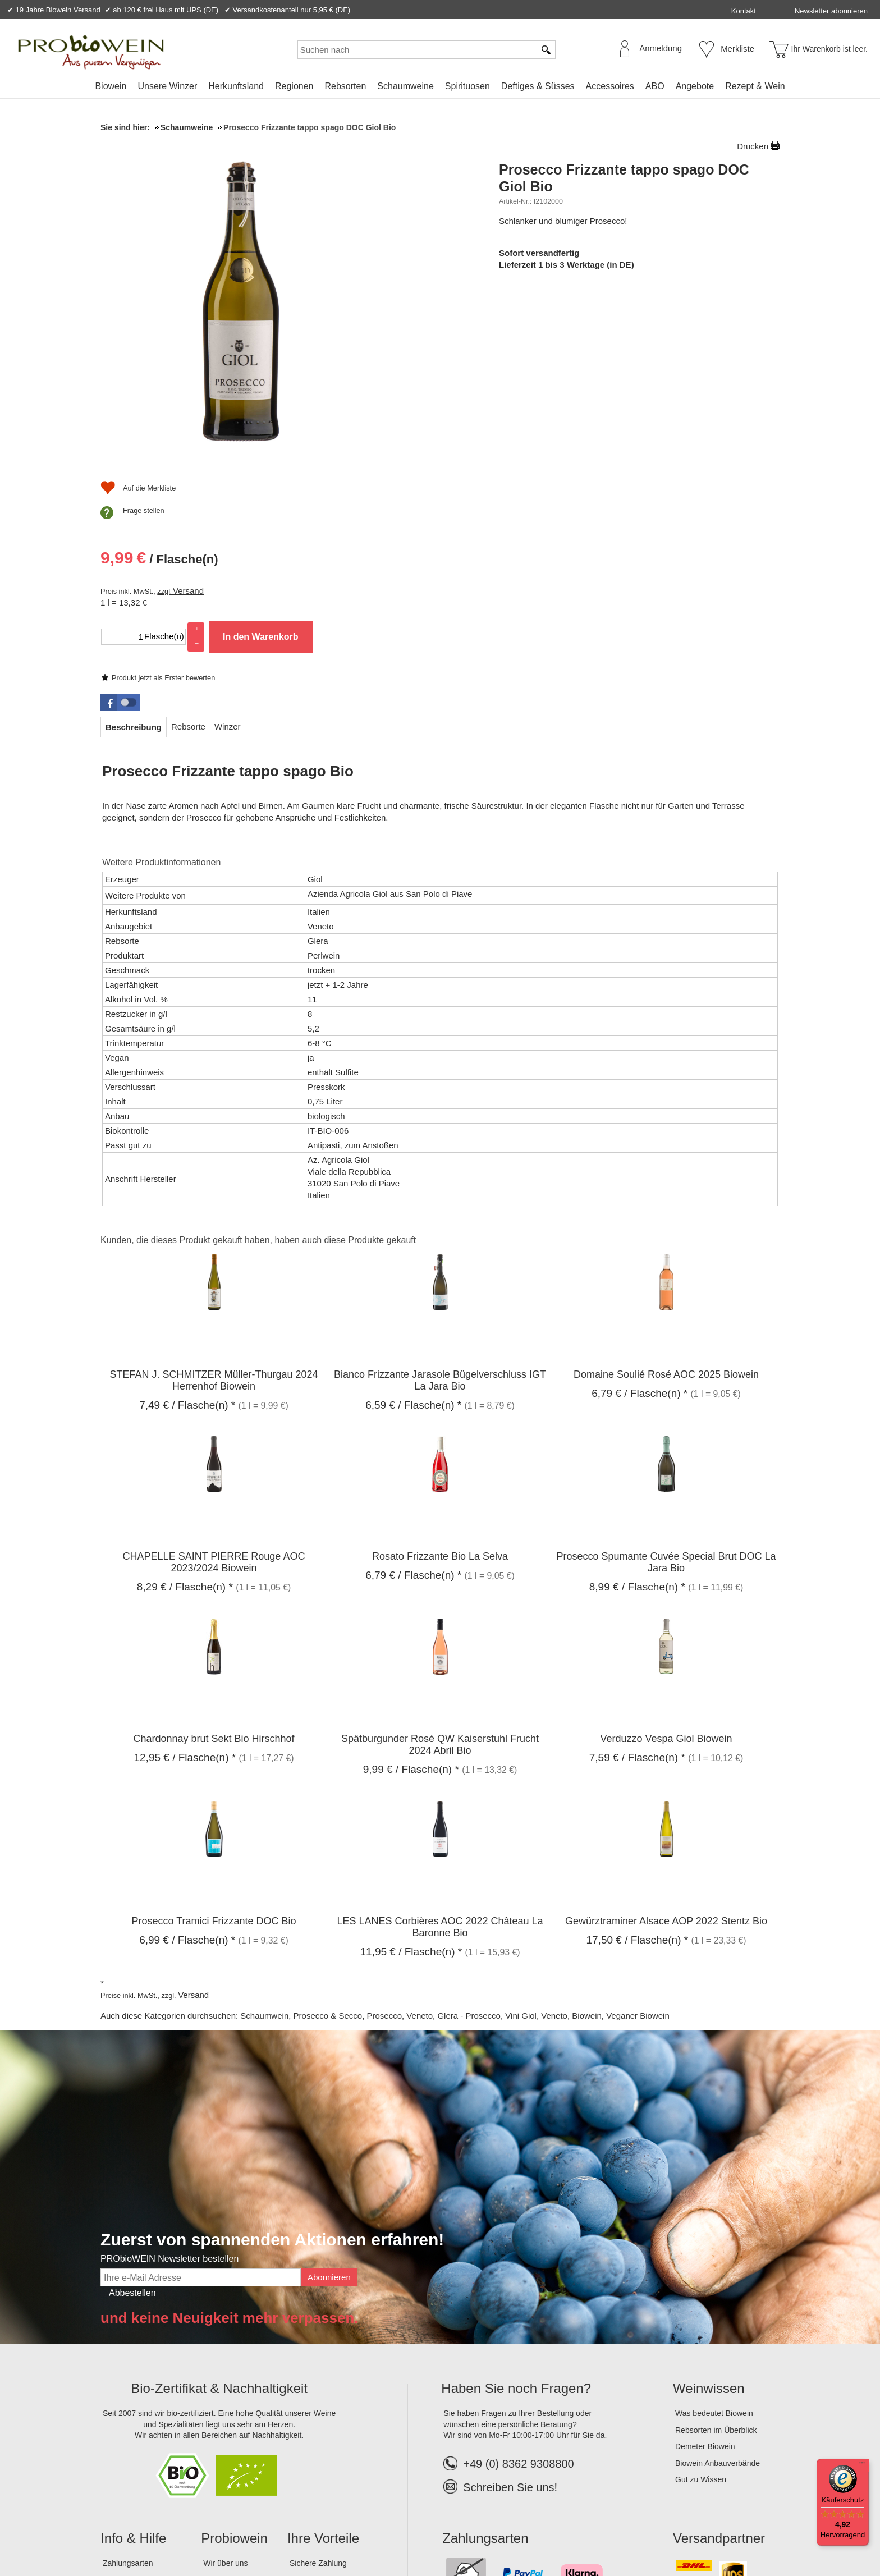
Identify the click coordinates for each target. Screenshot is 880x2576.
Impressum (123, 2531)
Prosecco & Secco (328, 1836)
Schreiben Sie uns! (510, 2307)
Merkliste (737, 48)
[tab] (133, 547)
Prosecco (384, 1836)
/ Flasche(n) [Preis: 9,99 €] (558, 316)
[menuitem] (110, 86)
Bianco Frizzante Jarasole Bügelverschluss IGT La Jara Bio (440, 1200)
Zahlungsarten (128, 2382)
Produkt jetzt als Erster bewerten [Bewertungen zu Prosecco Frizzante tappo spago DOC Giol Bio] (561, 241)
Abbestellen (132, 2112)
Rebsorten (345, 86)
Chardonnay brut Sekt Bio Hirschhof (213, 1558)
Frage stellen (542, 473)
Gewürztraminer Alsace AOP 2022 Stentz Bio (666, 1741)
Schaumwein (264, 1836)
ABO (654, 86)
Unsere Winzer (167, 86)
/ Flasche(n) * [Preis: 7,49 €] (187, 1225)
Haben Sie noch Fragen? (516, 2208)
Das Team (221, 2399)
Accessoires (610, 86)
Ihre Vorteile (323, 2358)
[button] (120, 522)
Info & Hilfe (133, 2358)
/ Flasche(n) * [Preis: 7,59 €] (637, 1577)
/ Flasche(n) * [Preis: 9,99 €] (411, 1589)
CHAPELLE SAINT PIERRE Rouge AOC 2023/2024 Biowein (214, 1382)
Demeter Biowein (705, 2266)
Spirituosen (467, 86)
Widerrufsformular (333, 2531)
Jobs (211, 2416)
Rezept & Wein (755, 86)
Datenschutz (203, 2531)
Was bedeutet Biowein (714, 2233)
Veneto (419, 1836)
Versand (586, 346)
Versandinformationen (141, 2416)
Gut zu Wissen (700, 2299)
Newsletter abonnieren (831, 11)
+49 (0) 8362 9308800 (508, 2284)
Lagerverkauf (226, 2432)
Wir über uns (225, 2382)
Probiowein (234, 2358)
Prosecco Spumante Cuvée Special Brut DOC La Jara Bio (666, 1382)
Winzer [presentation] (227, 546)
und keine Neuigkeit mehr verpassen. (229, 2137)
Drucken (752, 146)
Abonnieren (329, 2097)
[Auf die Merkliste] (536, 450)
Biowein (110, 86)
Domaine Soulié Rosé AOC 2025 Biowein (666, 1194)
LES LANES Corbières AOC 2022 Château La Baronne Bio (440, 1746)
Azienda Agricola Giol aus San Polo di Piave (390, 713)
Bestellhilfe (122, 2399)
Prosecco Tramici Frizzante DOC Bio (213, 1741)
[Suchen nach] (416, 49)
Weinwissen (709, 2208)
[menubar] (439, 88)
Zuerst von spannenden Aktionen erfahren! (272, 2060)
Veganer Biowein (638, 1836)
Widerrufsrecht (263, 2531)
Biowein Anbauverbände (717, 2283)
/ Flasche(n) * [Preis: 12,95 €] (185, 1577)
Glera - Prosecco (469, 1836)
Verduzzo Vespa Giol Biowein (666, 1558)
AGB (162, 2531)
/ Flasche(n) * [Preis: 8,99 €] (637, 1407)
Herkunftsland (236, 86)
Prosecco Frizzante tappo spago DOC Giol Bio (624, 178)
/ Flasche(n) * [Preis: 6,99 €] (187, 1760)
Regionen (294, 86)
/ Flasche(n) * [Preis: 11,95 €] (411, 1771)
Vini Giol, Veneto (536, 1836)
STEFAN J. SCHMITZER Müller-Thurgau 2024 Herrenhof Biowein (213, 1200)
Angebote (695, 86)
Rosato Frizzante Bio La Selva (440, 1376)
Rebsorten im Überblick (716, 2249)
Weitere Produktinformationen (161, 682)
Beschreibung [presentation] (134, 547)
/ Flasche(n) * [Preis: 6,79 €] (640, 1213)
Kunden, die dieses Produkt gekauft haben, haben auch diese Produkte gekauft (258, 1060)
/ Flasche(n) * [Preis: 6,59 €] (413, 1225)
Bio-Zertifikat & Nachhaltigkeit (219, 2208)
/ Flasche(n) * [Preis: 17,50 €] (637, 1760)
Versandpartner (719, 2358)
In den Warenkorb (659, 392)
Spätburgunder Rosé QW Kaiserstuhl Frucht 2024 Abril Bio (440, 1564)
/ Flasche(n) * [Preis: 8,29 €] (185, 1407)
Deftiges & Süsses (538, 86)
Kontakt (743, 11)
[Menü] (862, 2465)
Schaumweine (405, 86)
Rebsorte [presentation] (188, 546)
